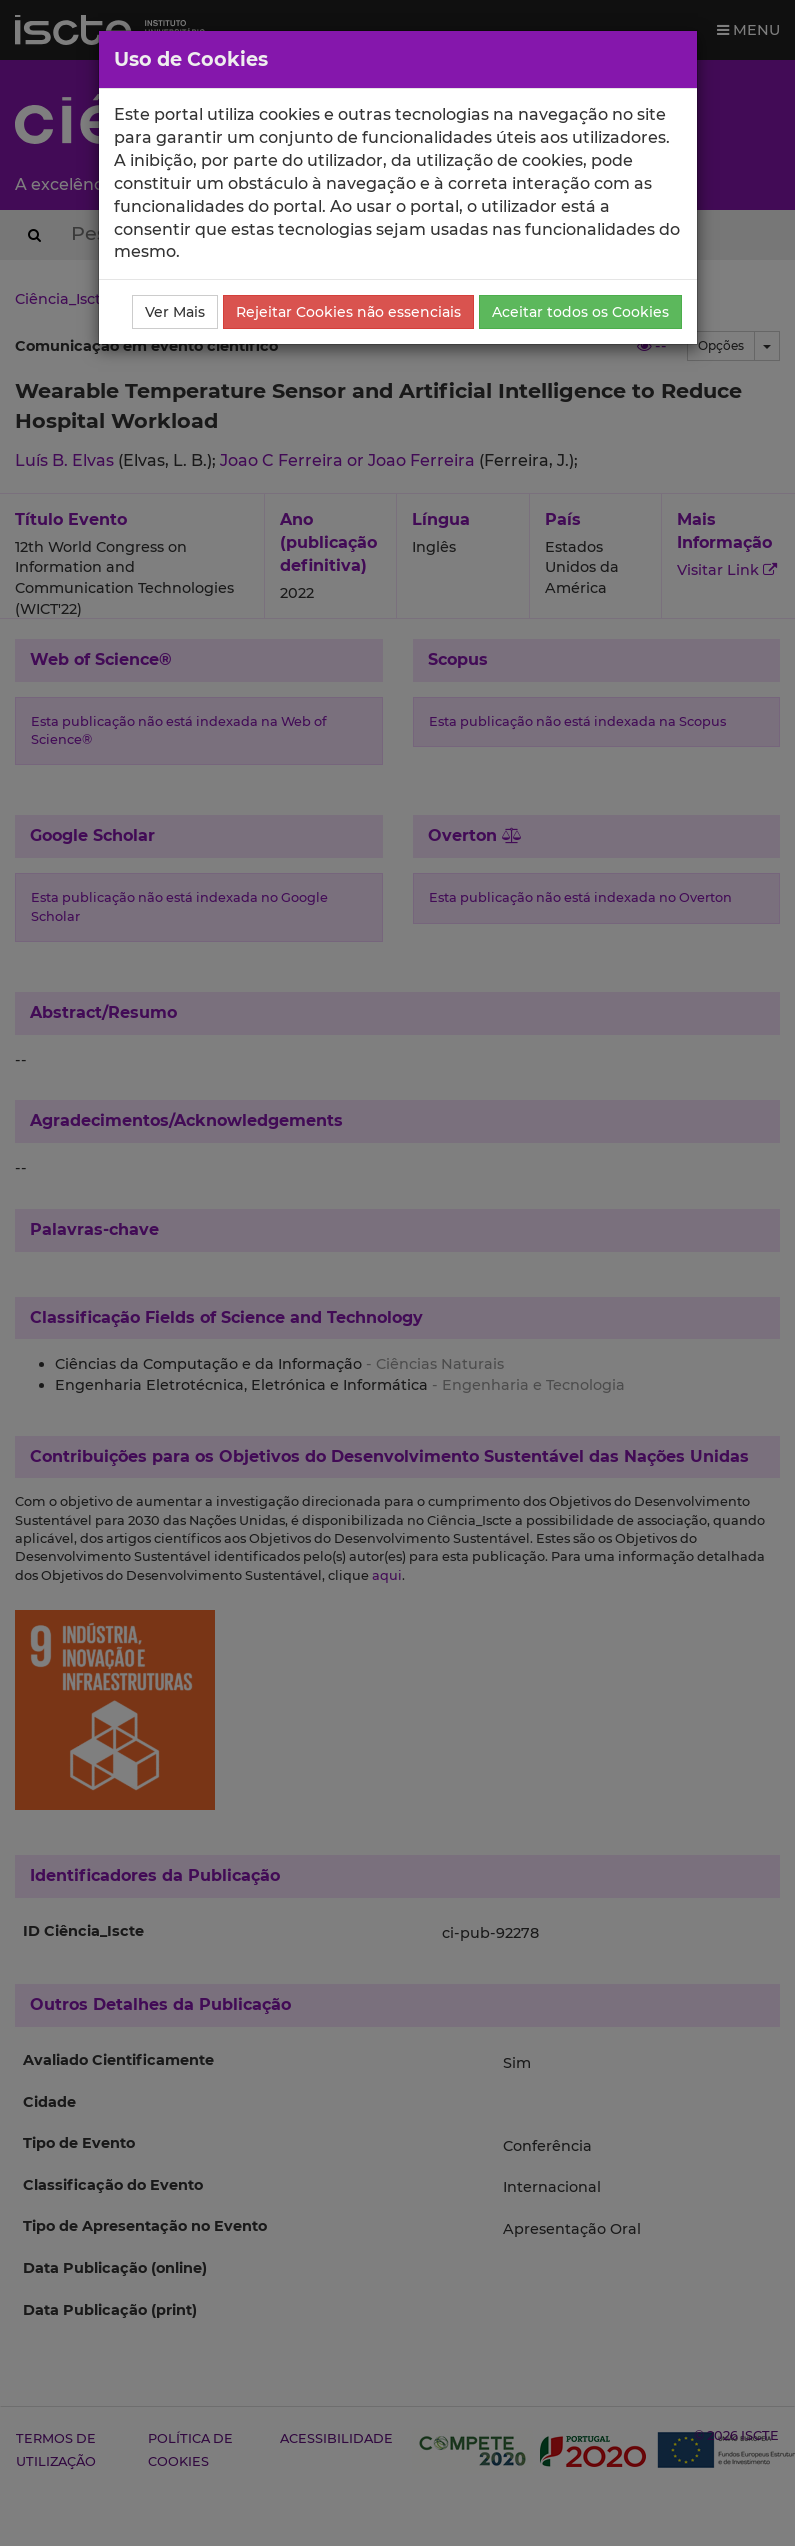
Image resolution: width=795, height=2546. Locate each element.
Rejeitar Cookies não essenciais (348, 312)
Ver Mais (175, 312)
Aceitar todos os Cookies (580, 312)
